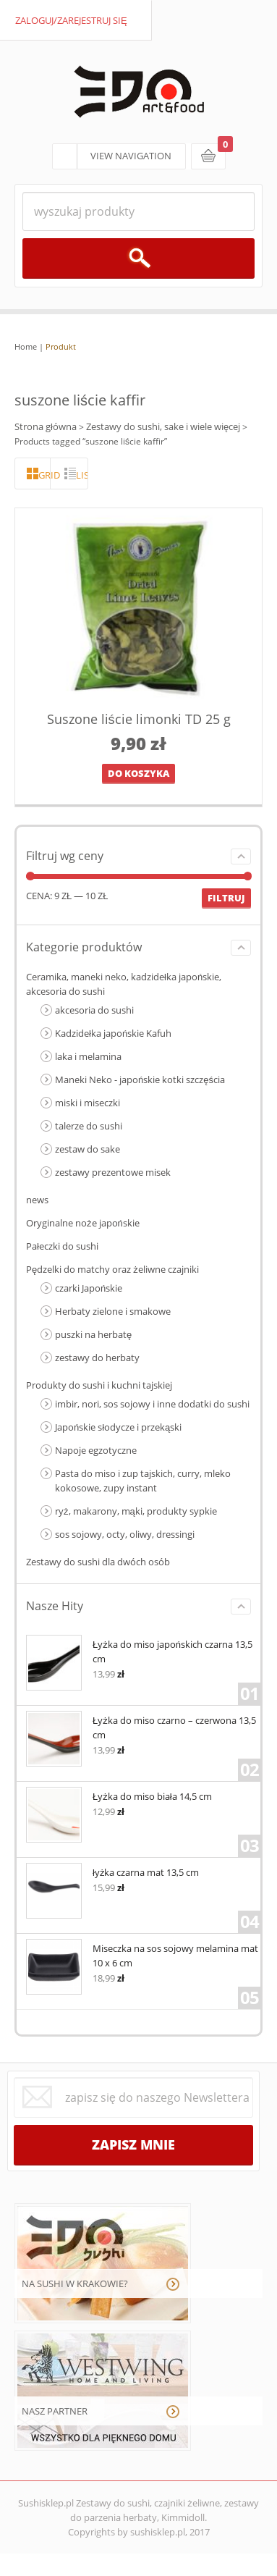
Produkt (61, 346)
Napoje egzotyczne (96, 1450)
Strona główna (45, 426)
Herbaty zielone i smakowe (113, 1311)
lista (82, 474)
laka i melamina (88, 1056)
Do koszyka (138, 773)
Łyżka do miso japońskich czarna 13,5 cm (139, 1650)
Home (25, 346)
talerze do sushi (88, 1125)
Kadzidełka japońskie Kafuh (113, 1033)
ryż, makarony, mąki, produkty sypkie (136, 1511)
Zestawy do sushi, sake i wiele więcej (163, 426)
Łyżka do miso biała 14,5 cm (119, 1795)
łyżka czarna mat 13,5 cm (112, 1871)
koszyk (208, 156)
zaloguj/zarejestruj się (71, 20)
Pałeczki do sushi (62, 1246)
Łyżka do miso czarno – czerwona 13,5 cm (141, 1726)
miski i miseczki (87, 1102)
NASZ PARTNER (55, 2410)
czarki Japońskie (88, 1288)
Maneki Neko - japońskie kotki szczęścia (140, 1079)
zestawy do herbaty (97, 1357)
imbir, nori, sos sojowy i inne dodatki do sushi (152, 1403)
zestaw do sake (87, 1149)
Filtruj (226, 897)
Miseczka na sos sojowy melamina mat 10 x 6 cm (142, 1954)
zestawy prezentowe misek (113, 1172)
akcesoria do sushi (94, 1009)
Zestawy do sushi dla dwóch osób (98, 1561)
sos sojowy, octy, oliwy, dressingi (125, 1534)
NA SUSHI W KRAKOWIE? (75, 2283)
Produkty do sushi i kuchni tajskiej (99, 1385)
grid (44, 474)
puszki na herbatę (93, 1334)
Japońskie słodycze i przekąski (118, 1427)
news (37, 1199)
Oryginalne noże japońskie (83, 1222)
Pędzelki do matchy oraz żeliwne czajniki (112, 1269)
